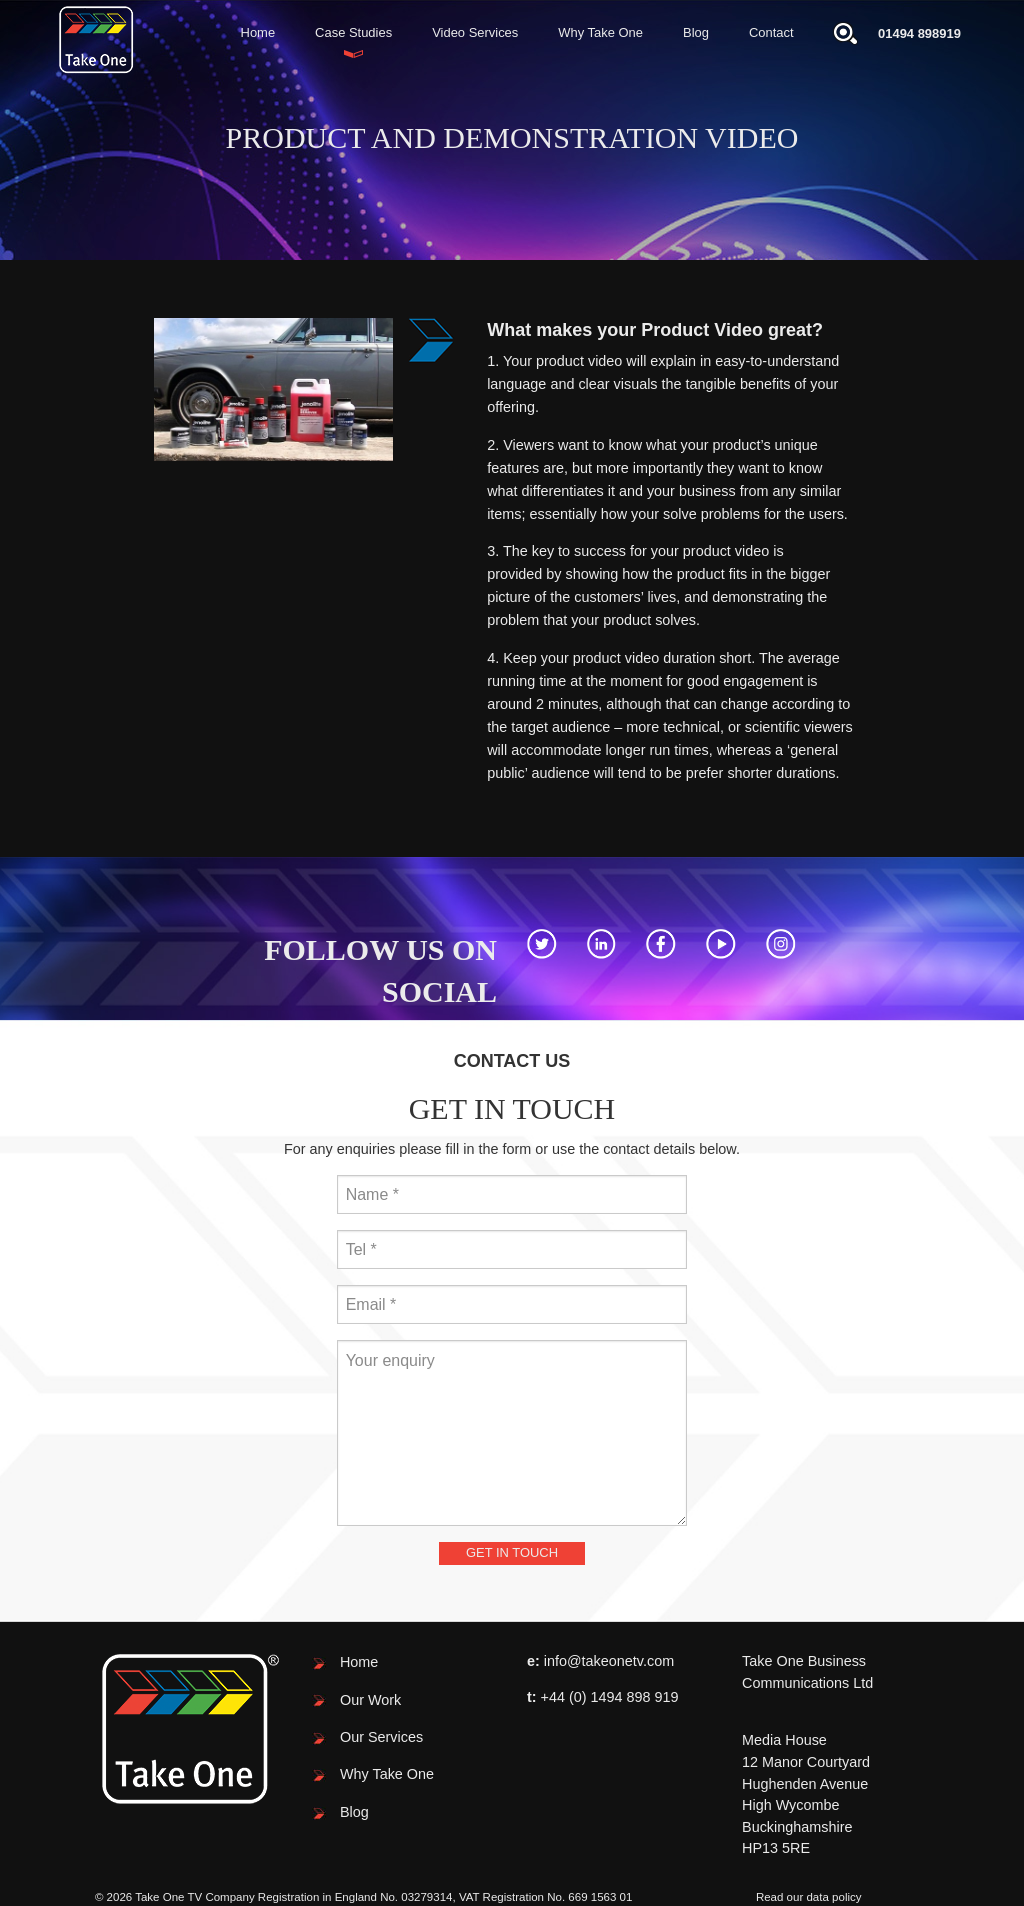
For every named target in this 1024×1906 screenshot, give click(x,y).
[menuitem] (258, 33)
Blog (696, 32)
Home (258, 32)
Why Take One (600, 32)
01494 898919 (919, 33)
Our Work (370, 1700)
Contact (771, 32)
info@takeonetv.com (609, 1661)
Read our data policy (809, 1897)
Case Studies (353, 32)
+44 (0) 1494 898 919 (610, 1697)
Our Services (381, 1737)
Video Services (475, 32)
